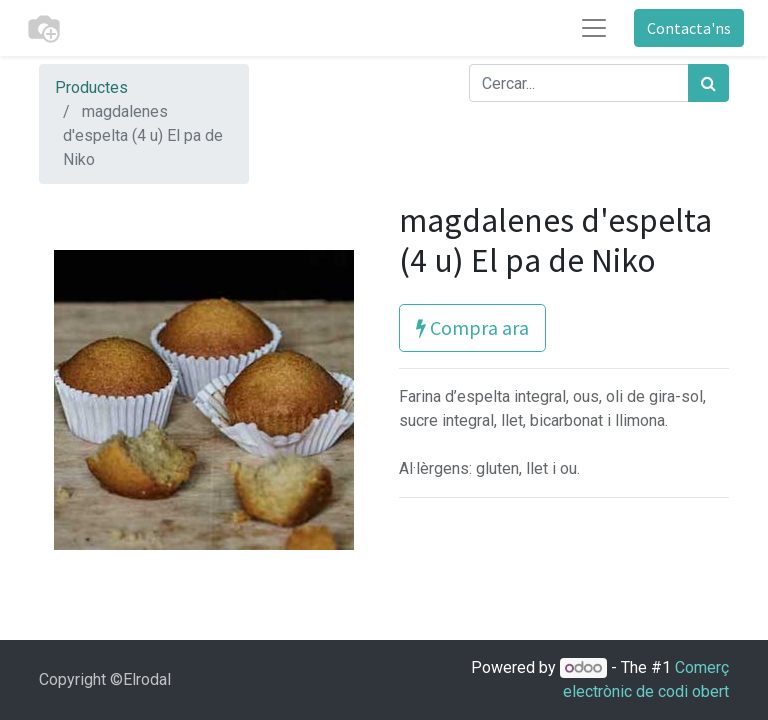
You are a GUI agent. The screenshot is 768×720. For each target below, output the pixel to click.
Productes (91, 87)
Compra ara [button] (472, 327)
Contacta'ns (689, 28)
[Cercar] (708, 83)
